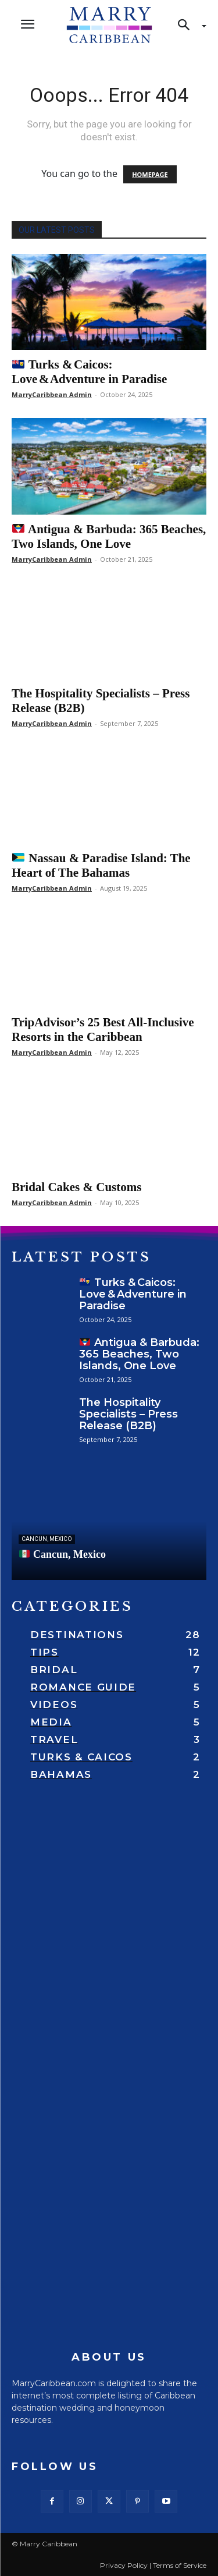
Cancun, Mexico (47, 1539)
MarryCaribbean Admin (52, 394)
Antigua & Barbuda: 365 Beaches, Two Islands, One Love (109, 536)
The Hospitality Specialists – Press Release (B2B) (128, 1414)
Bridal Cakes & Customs (76, 1187)
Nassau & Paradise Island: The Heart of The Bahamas (101, 865)
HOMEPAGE (149, 174)
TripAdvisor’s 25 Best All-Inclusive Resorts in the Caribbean (103, 1029)
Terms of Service (179, 2565)
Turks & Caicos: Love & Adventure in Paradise (89, 371)
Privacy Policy (124, 2565)
